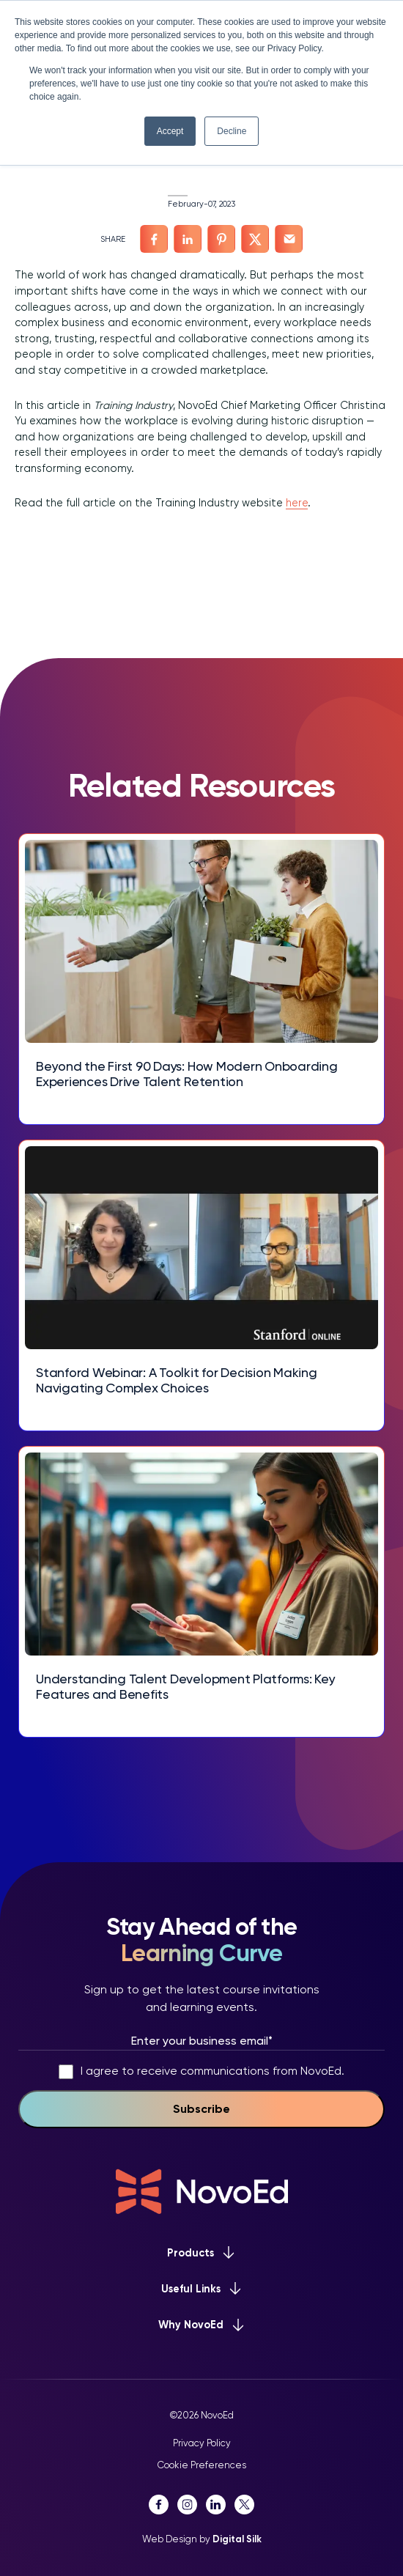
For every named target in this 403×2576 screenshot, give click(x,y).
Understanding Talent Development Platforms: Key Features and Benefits (186, 1687)
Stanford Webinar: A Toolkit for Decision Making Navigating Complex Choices (176, 1380)
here (297, 503)
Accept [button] (170, 131)
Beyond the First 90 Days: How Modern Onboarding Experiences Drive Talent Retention (187, 1074)
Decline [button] (231, 131)
